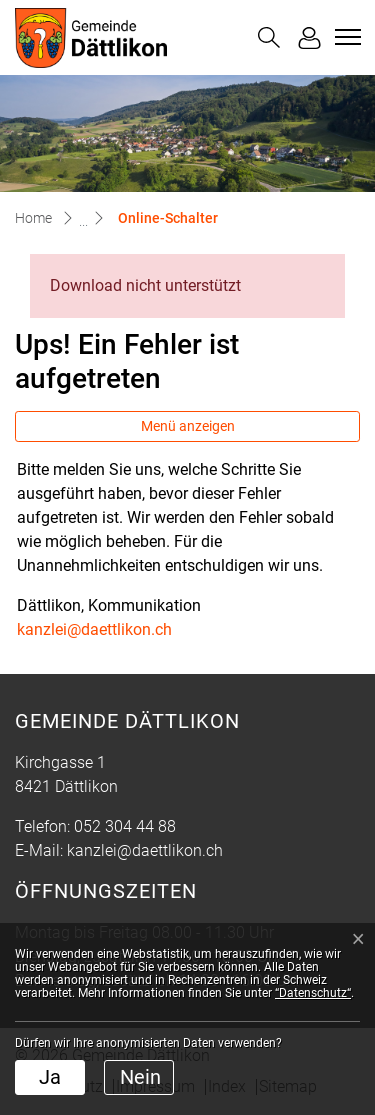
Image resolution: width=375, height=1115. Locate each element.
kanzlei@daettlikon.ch (94, 629)
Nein (140, 1077)
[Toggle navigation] (345, 37)
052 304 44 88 (125, 826)
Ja (50, 1077)
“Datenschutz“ (313, 993)
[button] (269, 37)
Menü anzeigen (188, 426)
